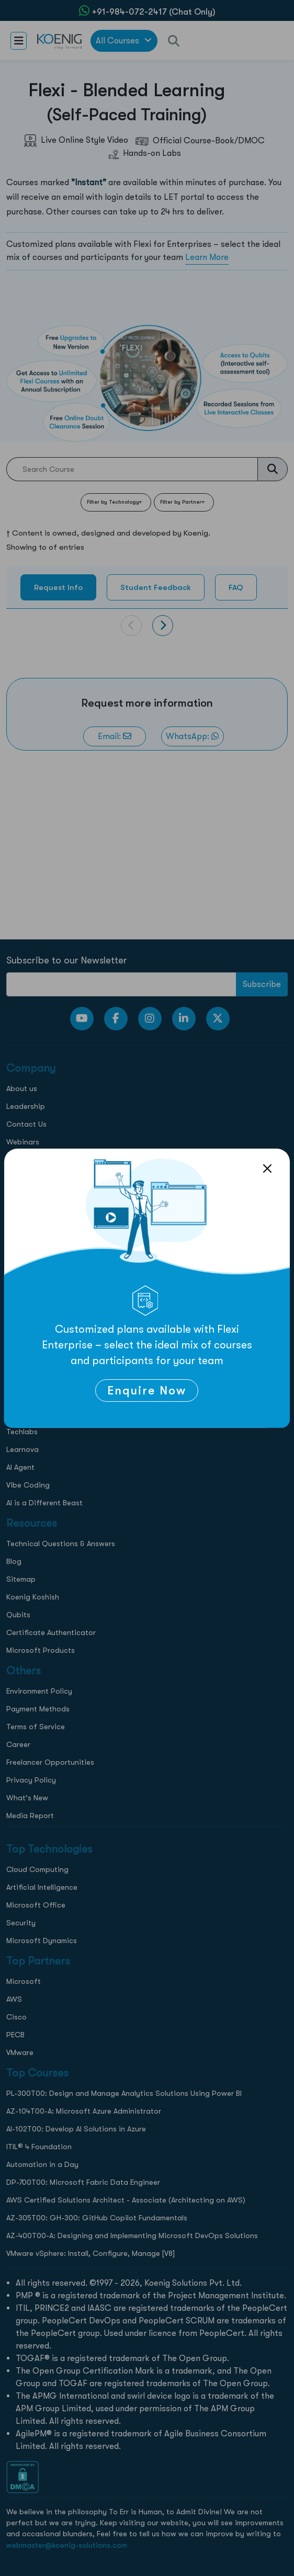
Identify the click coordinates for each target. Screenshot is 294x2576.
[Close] (267, 1168)
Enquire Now (146, 1390)
